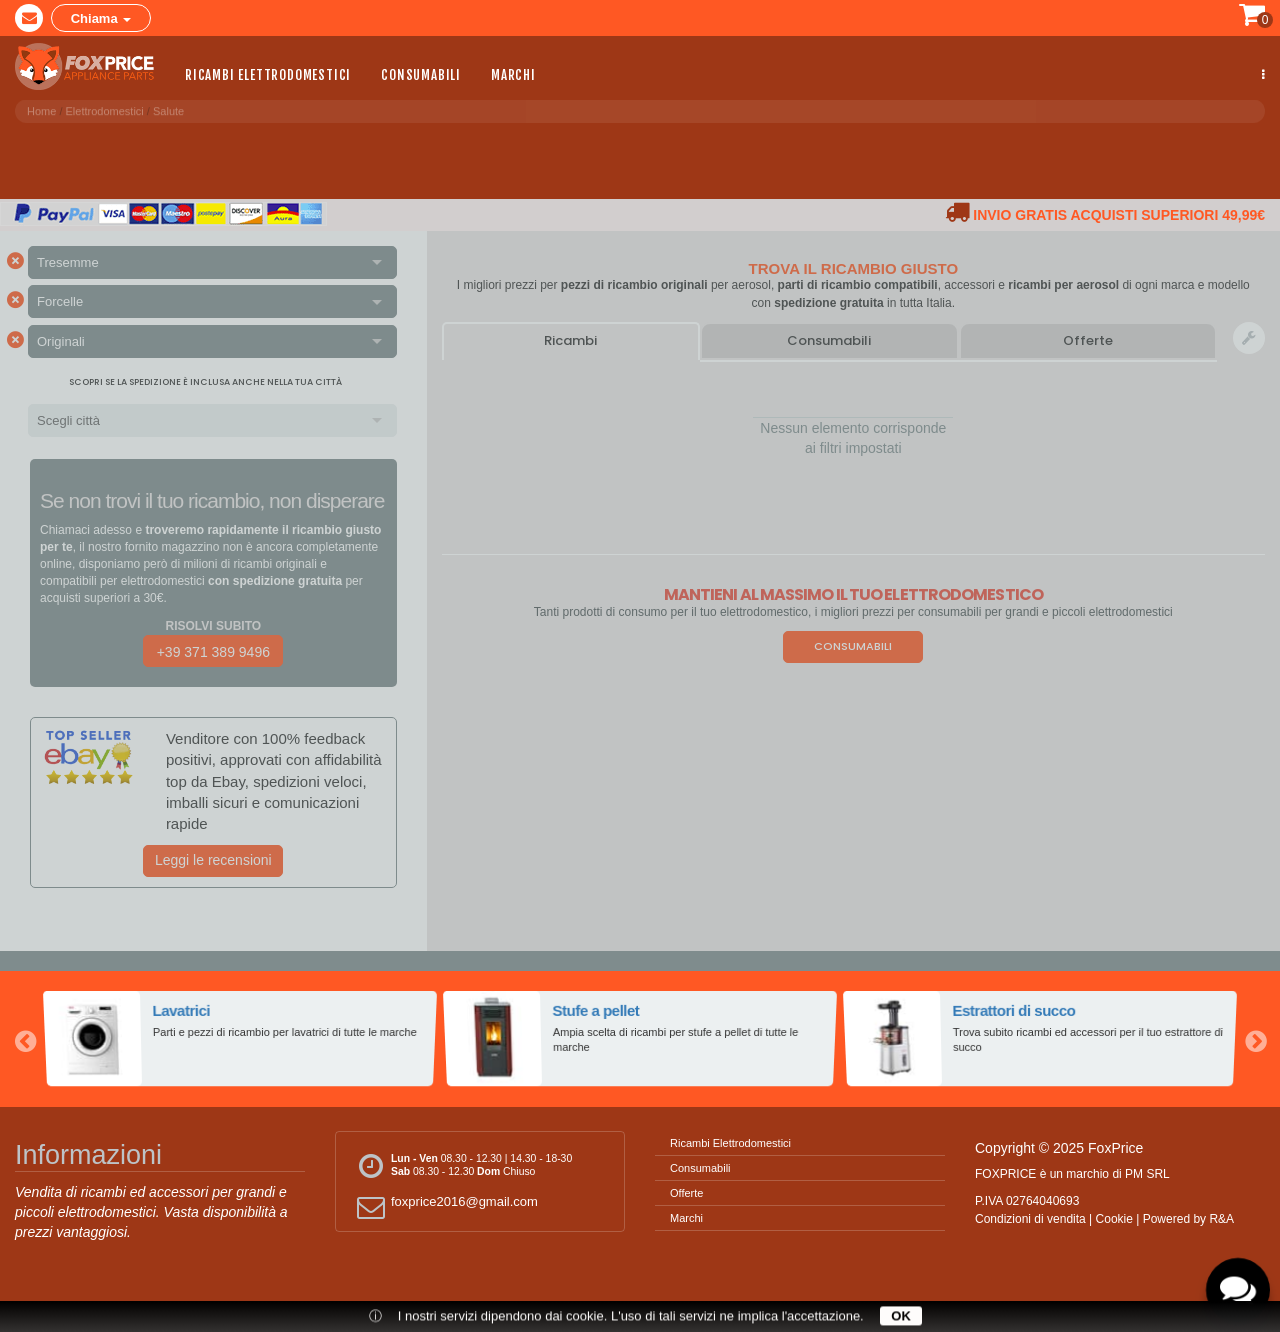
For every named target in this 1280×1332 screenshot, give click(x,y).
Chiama (101, 17)
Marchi (513, 74)
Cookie (1114, 1219)
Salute (168, 109)
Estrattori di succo (1014, 1011)
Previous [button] (25, 1039)
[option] (240, 1039)
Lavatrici (182, 1011)
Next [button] (1255, 1039)
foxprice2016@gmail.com (444, 1206)
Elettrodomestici (105, 109)
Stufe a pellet (597, 1011)
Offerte (1088, 340)
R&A (1221, 1219)
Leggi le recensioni (213, 860)
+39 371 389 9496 (213, 652)
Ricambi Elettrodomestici (268, 74)
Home (41, 109)
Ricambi (570, 340)
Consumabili (421, 74)
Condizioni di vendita (1030, 1219)
